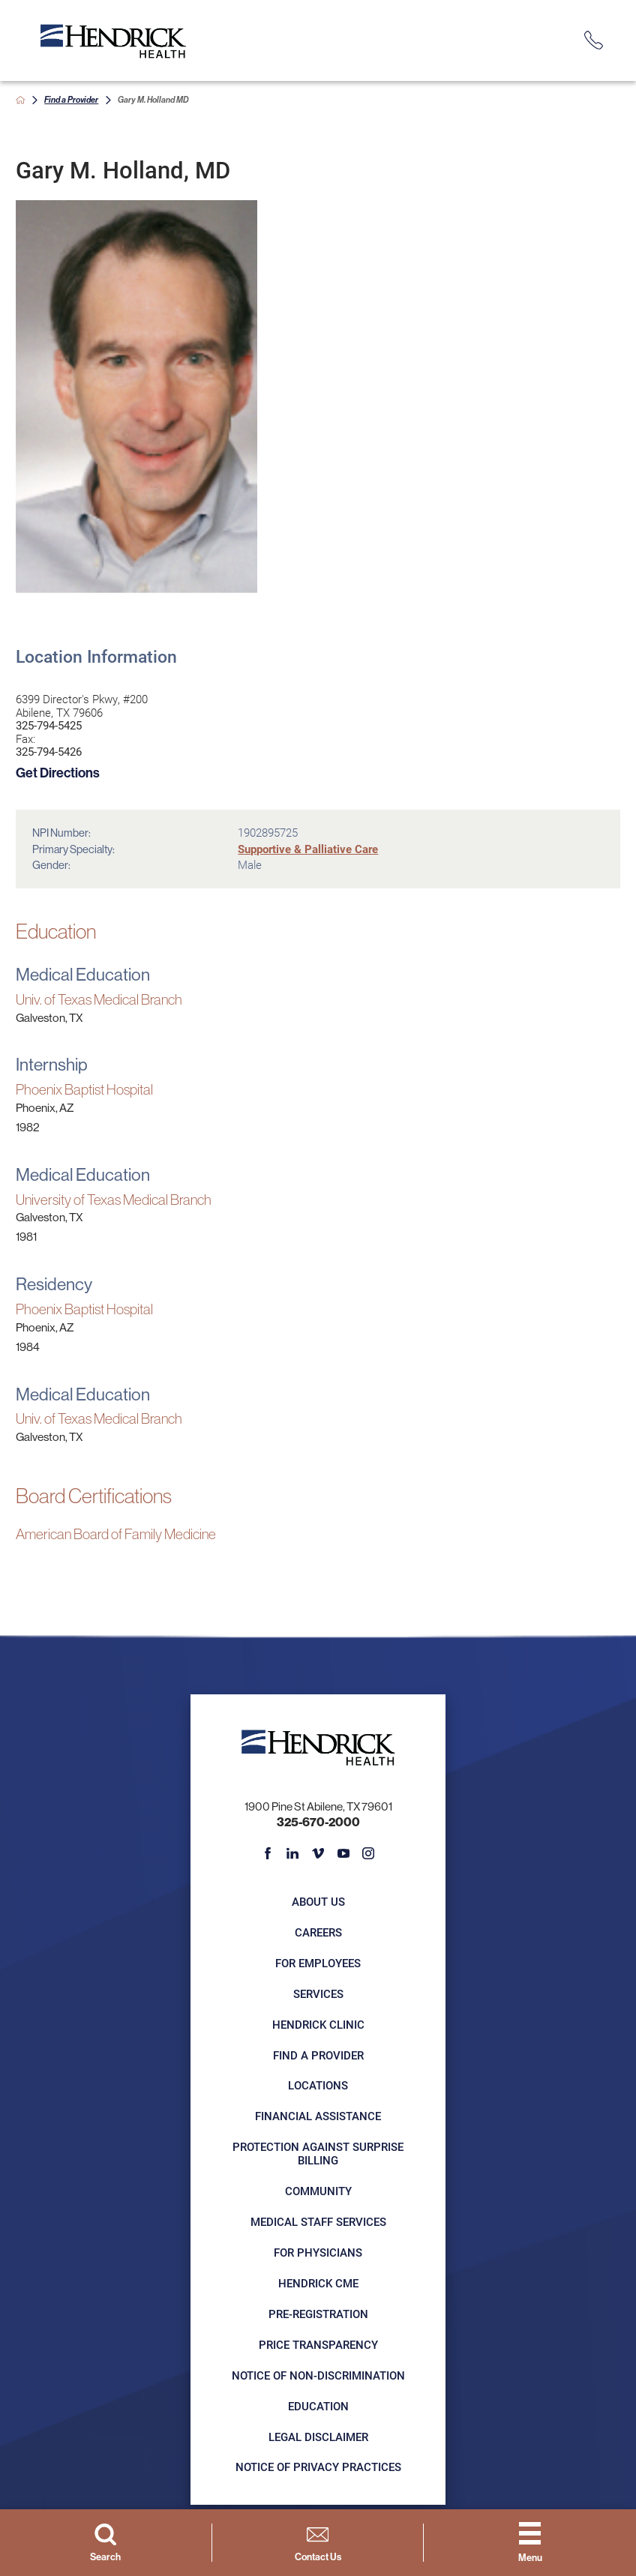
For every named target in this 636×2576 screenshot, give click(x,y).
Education (318, 2406)
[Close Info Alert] (616, 11)
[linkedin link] (292, 1853)
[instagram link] (368, 1853)
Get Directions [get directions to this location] (58, 772)
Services (318, 1994)
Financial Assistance (318, 2116)
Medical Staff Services (318, 2222)
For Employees (318, 1963)
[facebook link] (268, 1853)
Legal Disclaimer (318, 2437)
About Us (318, 1902)
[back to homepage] (21, 100)
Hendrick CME (318, 2283)
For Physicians (318, 2252)
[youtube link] (342, 1853)
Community (318, 2191)
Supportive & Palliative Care (308, 849)
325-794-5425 (49, 725)
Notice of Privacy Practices (318, 2467)
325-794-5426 (49, 752)
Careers (318, 1932)
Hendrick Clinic (318, 2024)
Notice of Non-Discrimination (318, 2375)
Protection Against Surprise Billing (318, 2153)
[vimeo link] (318, 1853)
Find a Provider (71, 99)
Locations (318, 2085)
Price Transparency (318, 2345)
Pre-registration (318, 2314)
